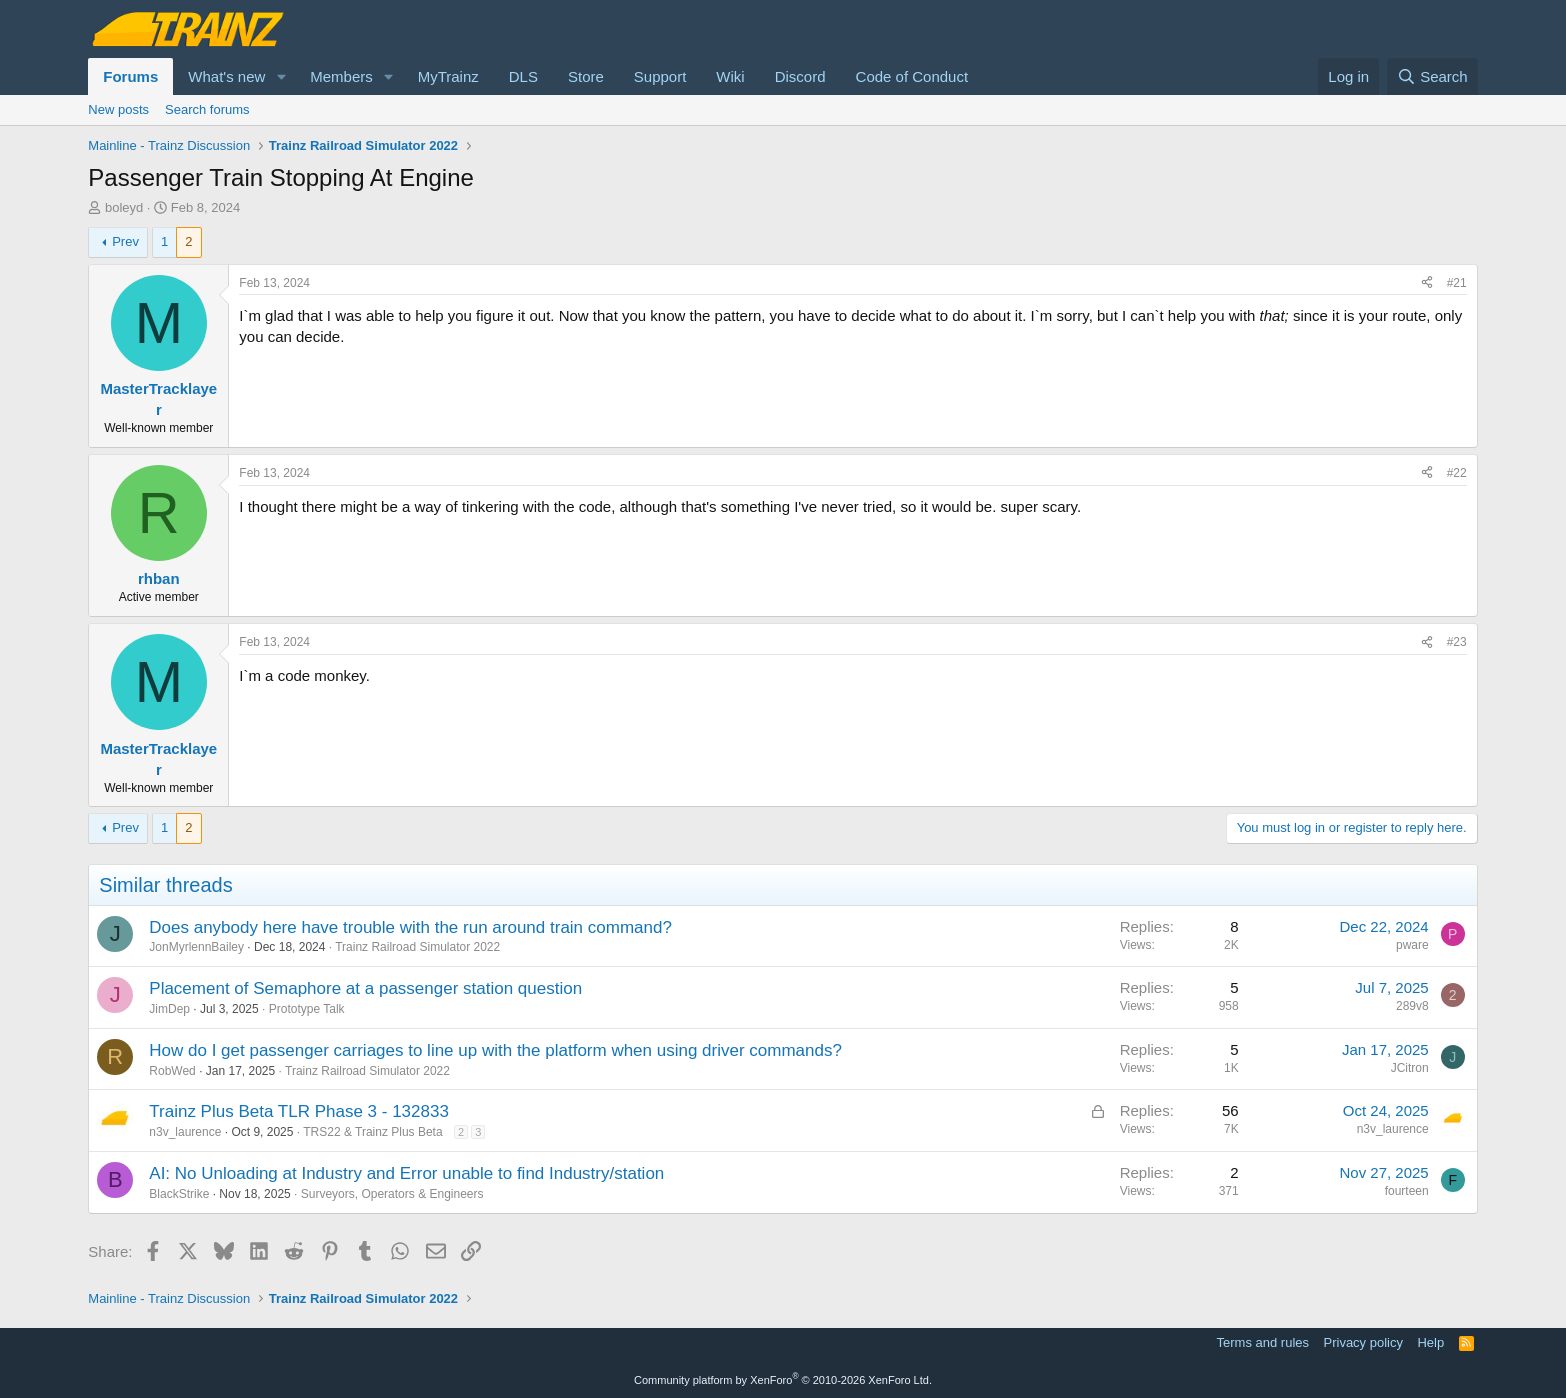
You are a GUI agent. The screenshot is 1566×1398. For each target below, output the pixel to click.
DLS (523, 76)
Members (341, 76)
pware (1412, 945)
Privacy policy (1363, 1342)
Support (660, 76)
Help (1430, 1342)
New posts (118, 109)
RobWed (172, 1071)
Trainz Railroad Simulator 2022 (417, 947)
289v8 (1412, 1006)
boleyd (124, 207)
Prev (125, 241)
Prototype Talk (307, 1009)
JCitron (1410, 1068)
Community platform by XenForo (783, 1380)
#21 (1457, 283)
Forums (130, 76)
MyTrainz (448, 76)
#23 (1457, 642)
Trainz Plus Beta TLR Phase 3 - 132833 (299, 1111)
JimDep (169, 1009)
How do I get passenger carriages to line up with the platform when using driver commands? (495, 1050)
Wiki (730, 76)
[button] (281, 76)
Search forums (207, 109)
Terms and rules (1263, 1342)
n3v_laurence (185, 1132)
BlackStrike (179, 1194)
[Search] (1432, 76)
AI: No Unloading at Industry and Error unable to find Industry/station (406, 1173)
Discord (800, 76)
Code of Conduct (912, 76)
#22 (1457, 473)
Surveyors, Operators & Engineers (392, 1194)
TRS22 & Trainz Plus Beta (372, 1132)
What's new (226, 76)
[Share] (1427, 283)
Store (586, 76)
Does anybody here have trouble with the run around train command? (410, 927)
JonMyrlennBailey (196, 947)
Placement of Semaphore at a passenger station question (365, 988)
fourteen (1407, 1191)
